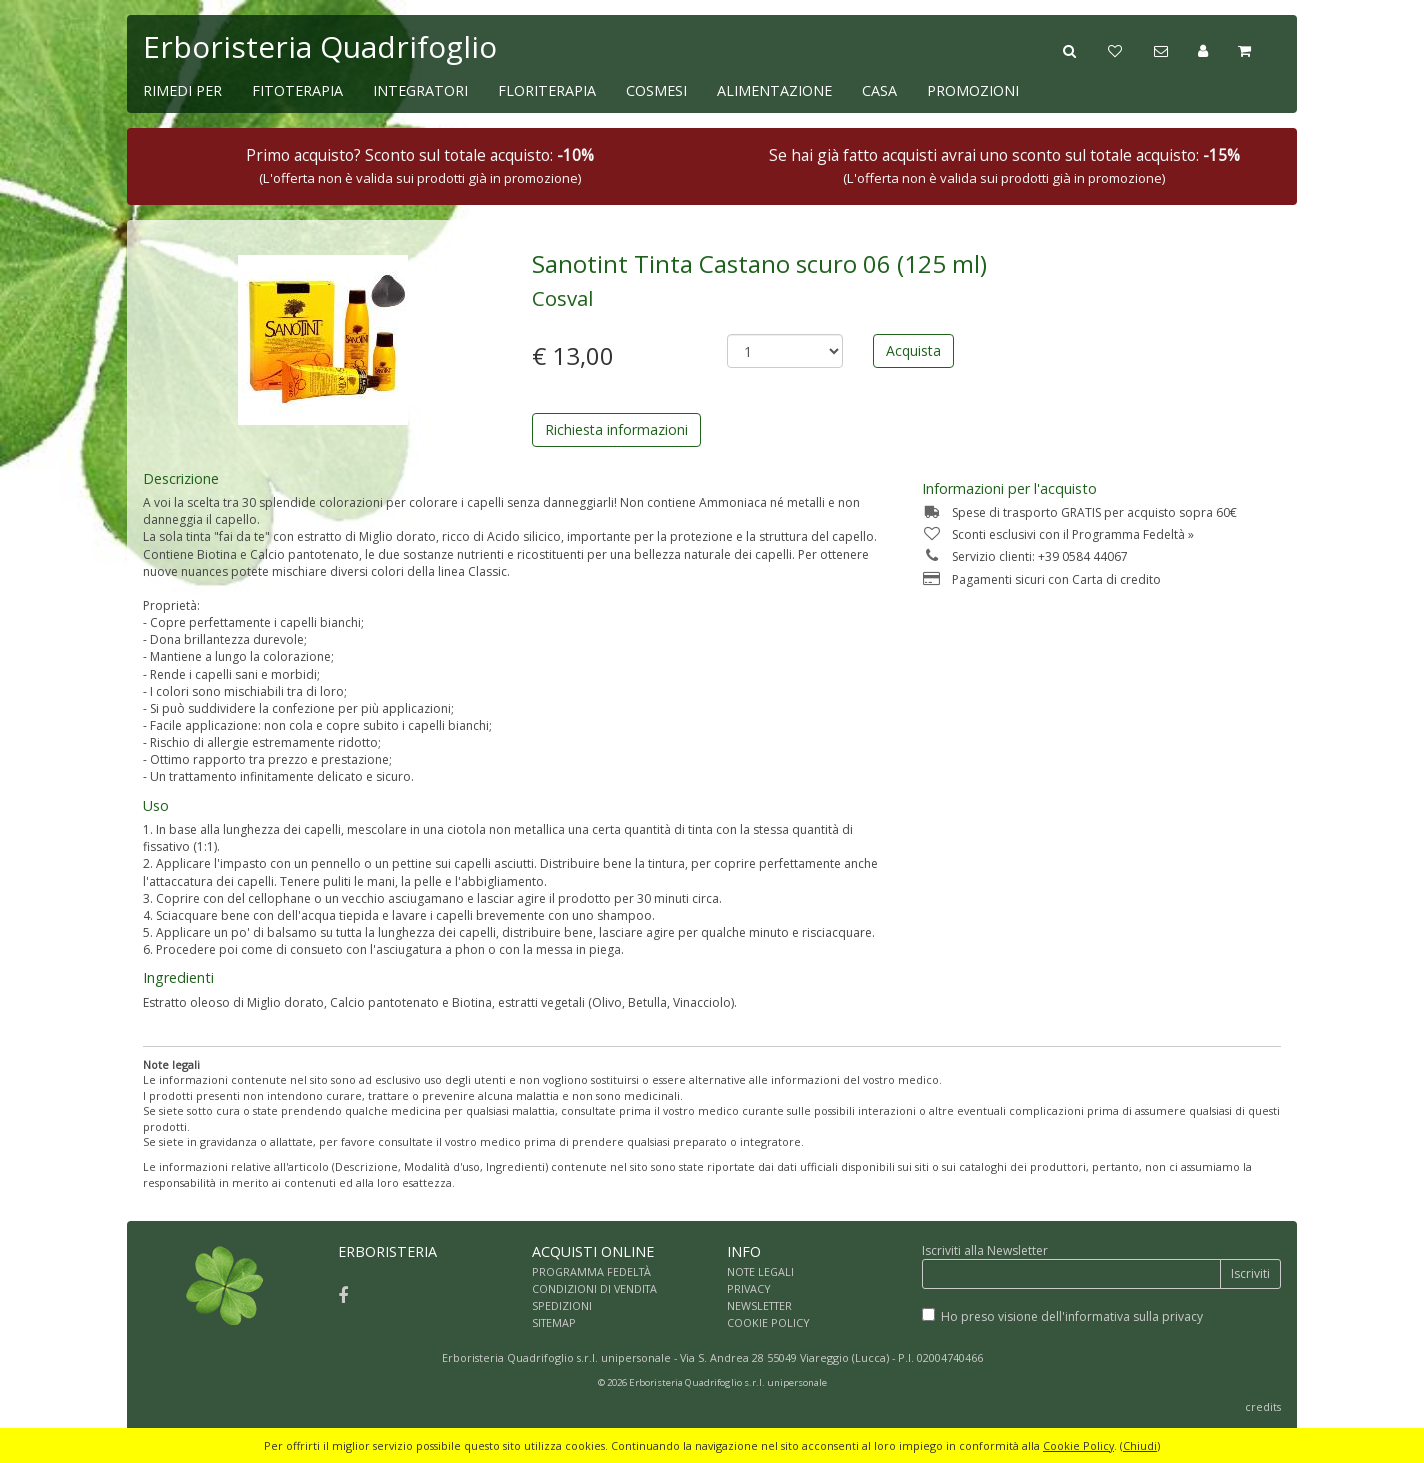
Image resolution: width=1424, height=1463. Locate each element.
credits (1263, 1406)
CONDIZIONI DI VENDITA (594, 1288)
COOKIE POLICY (768, 1322)
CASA (879, 90)
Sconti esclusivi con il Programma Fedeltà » (1058, 534)
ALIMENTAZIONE (774, 90)
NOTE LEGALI (760, 1271)
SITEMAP (554, 1322)
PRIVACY (749, 1288)
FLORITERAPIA (547, 90)
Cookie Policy (1078, 1445)
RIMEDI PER (182, 90)
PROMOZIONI (973, 90)
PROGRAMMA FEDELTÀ (591, 1271)
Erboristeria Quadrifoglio (320, 46)
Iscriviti (1250, 1273)
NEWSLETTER (759, 1305)
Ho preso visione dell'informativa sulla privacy (1072, 1316)
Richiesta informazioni (616, 429)
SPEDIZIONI (562, 1305)
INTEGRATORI (420, 90)
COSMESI (656, 90)
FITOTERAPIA (297, 90)
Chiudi (1140, 1445)
